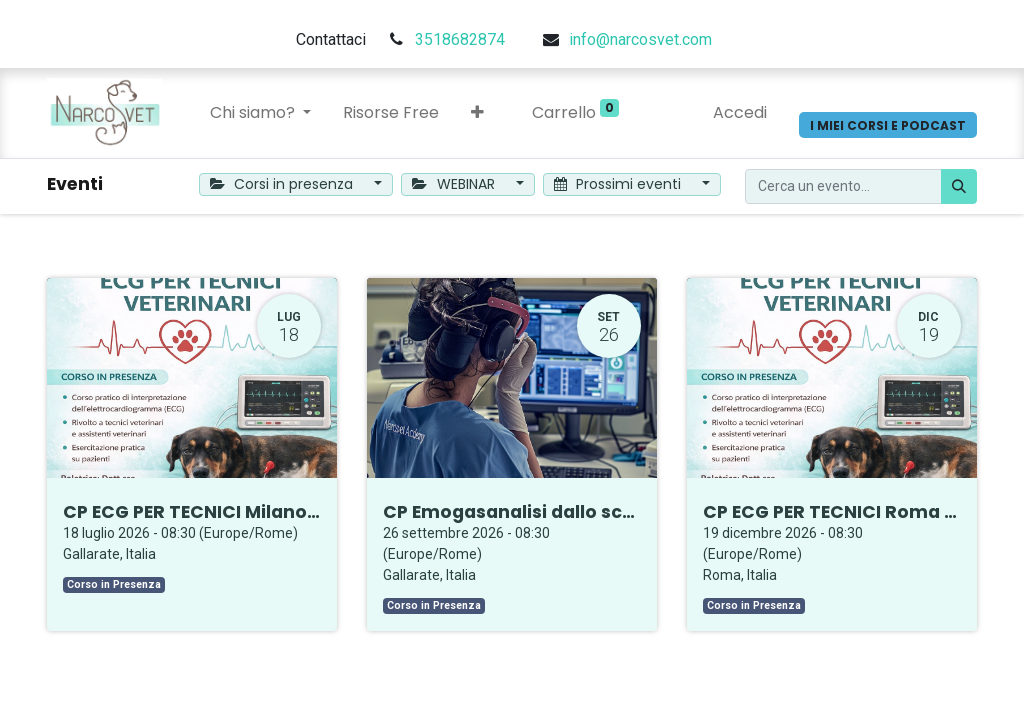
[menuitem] (391, 113)
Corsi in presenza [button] (284, 184)
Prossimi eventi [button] (620, 184)
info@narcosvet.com (640, 39)
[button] (477, 113)
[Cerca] (959, 186)
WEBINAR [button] (455, 184)
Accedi (740, 112)
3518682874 (460, 39)
